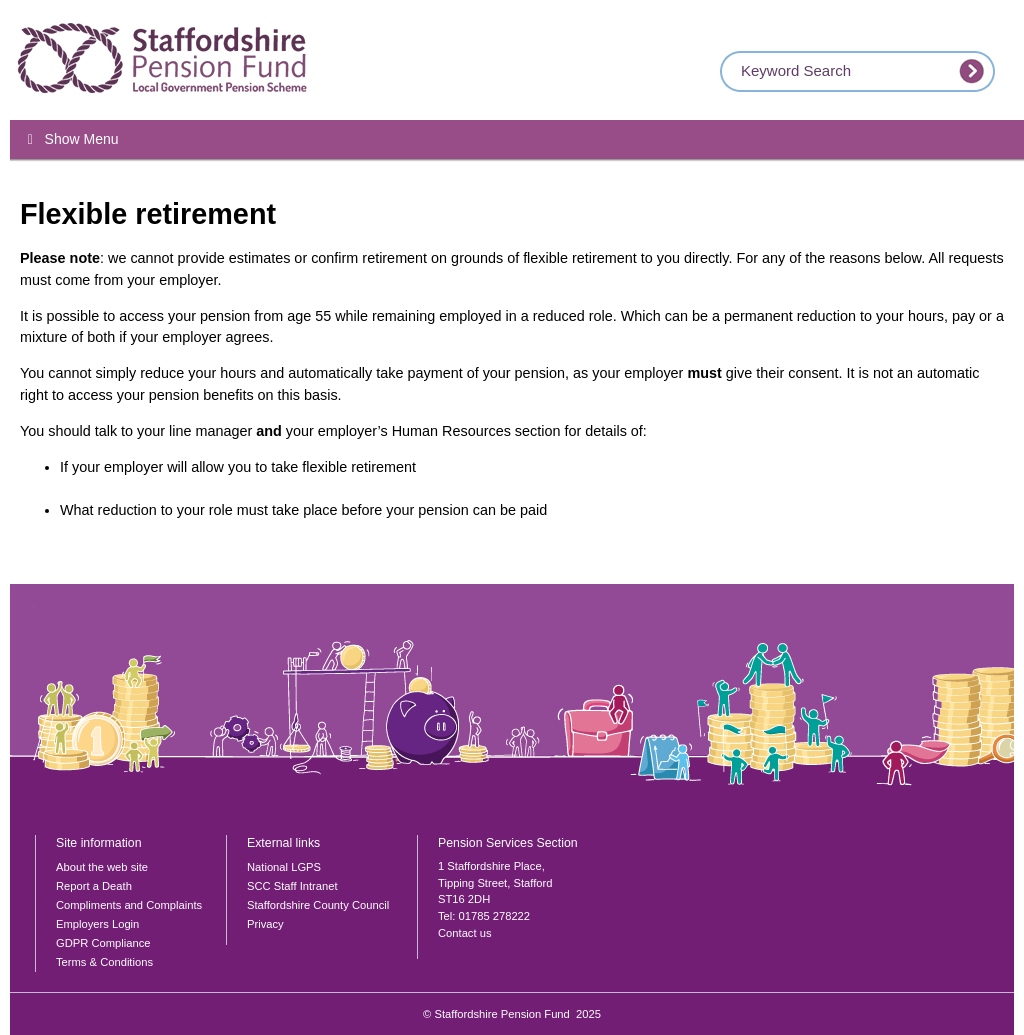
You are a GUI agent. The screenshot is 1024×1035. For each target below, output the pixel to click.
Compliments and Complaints (129, 905)
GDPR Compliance (103, 943)
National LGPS (284, 867)
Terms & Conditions (104, 962)
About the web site (102, 867)
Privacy (265, 924)
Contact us (464, 933)
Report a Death (94, 886)
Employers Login (97, 924)
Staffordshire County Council (318, 905)
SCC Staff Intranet (292, 886)
